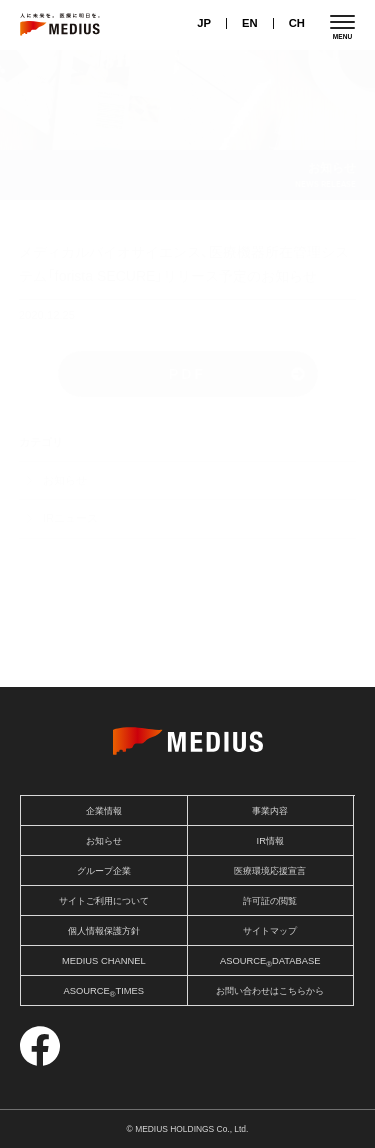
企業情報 (104, 811)
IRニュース (70, 518)
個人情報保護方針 (104, 931)
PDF (187, 374)
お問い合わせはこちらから (270, 991)
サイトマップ (270, 931)
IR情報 (270, 841)
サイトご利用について (104, 901)
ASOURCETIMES (103, 992)
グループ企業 (104, 871)
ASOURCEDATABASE (270, 962)
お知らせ (65, 480)
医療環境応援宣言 (270, 871)
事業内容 (270, 811)
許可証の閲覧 (270, 901)
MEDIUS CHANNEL (104, 961)
